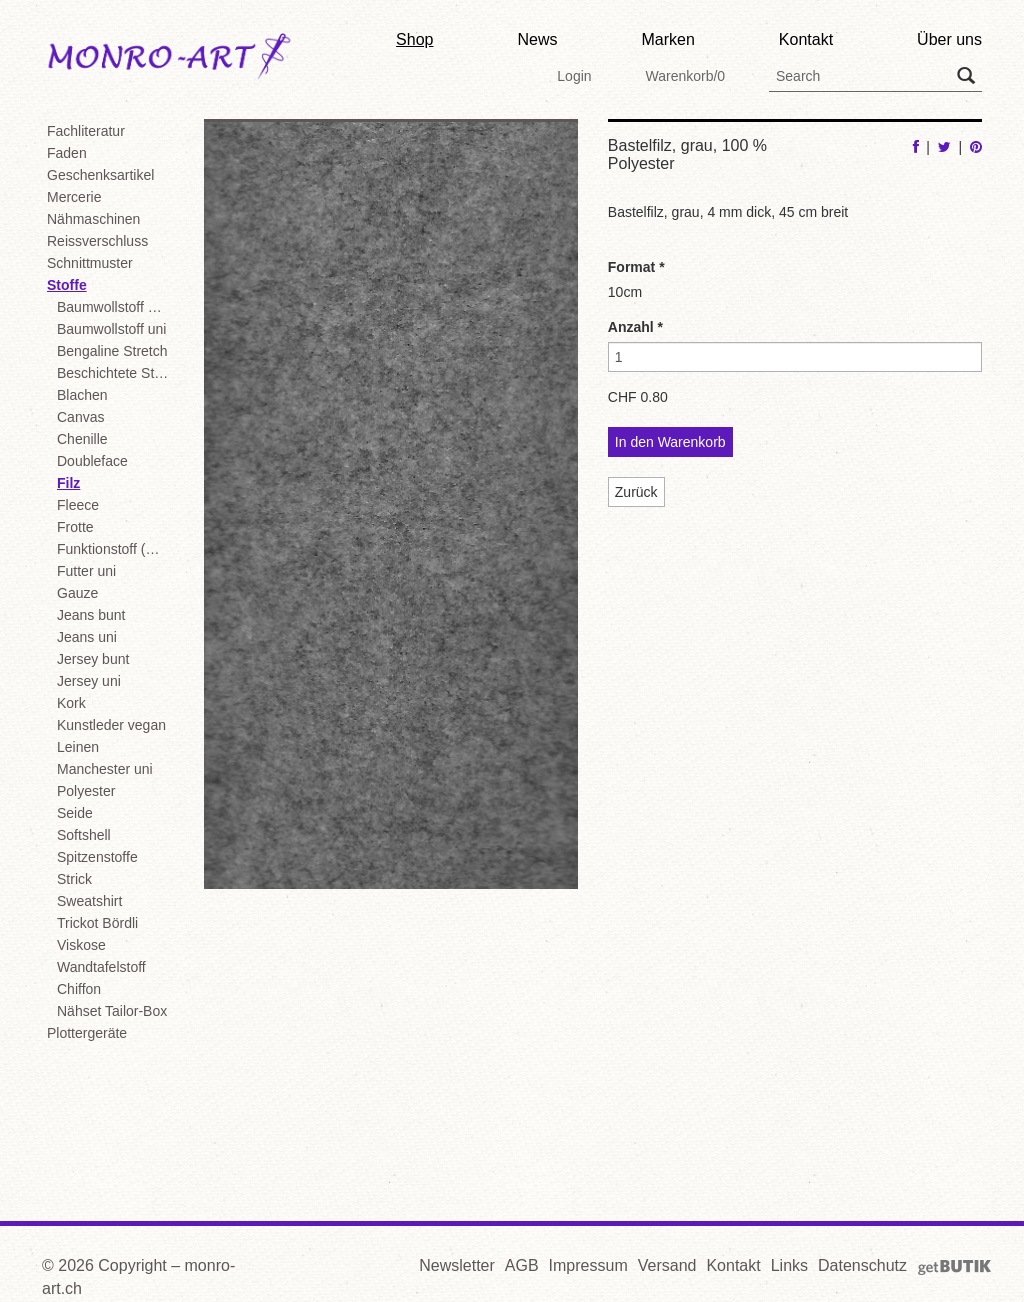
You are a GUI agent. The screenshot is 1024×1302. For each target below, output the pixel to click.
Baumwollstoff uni (111, 329)
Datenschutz (862, 1265)
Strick (74, 879)
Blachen (82, 395)
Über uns (949, 39)
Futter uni (86, 571)
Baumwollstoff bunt (115, 307)
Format (636, 267)
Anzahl (635, 327)
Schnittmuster (90, 263)
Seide (75, 813)
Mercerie (74, 197)
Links (789, 1265)
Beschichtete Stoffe (115, 373)
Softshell (84, 835)
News (537, 39)
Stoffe (67, 285)
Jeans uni (87, 637)
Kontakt (806, 39)
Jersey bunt (93, 659)
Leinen (78, 747)
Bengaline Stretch (112, 351)
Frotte (75, 527)
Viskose (81, 945)
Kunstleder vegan (111, 725)
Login (574, 76)
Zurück (636, 492)
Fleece (78, 505)
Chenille (82, 439)
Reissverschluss (97, 241)
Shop (414, 39)
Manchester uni (105, 769)
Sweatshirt (89, 901)
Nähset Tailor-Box (112, 1011)
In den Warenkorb (670, 442)
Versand (667, 1265)
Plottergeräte (87, 1033)
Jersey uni (89, 681)
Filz (68, 483)
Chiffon (79, 989)
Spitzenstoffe (97, 857)
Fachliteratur (86, 131)
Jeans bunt (91, 615)
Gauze (77, 593)
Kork (71, 703)
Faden (67, 153)
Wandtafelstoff (101, 967)
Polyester (86, 791)
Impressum (588, 1265)
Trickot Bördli (97, 923)
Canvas (80, 417)
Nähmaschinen (93, 219)
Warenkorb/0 (685, 76)
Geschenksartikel (100, 175)
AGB (522, 1265)
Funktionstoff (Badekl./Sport (115, 549)
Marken (667, 39)
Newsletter (457, 1265)
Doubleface (92, 461)
